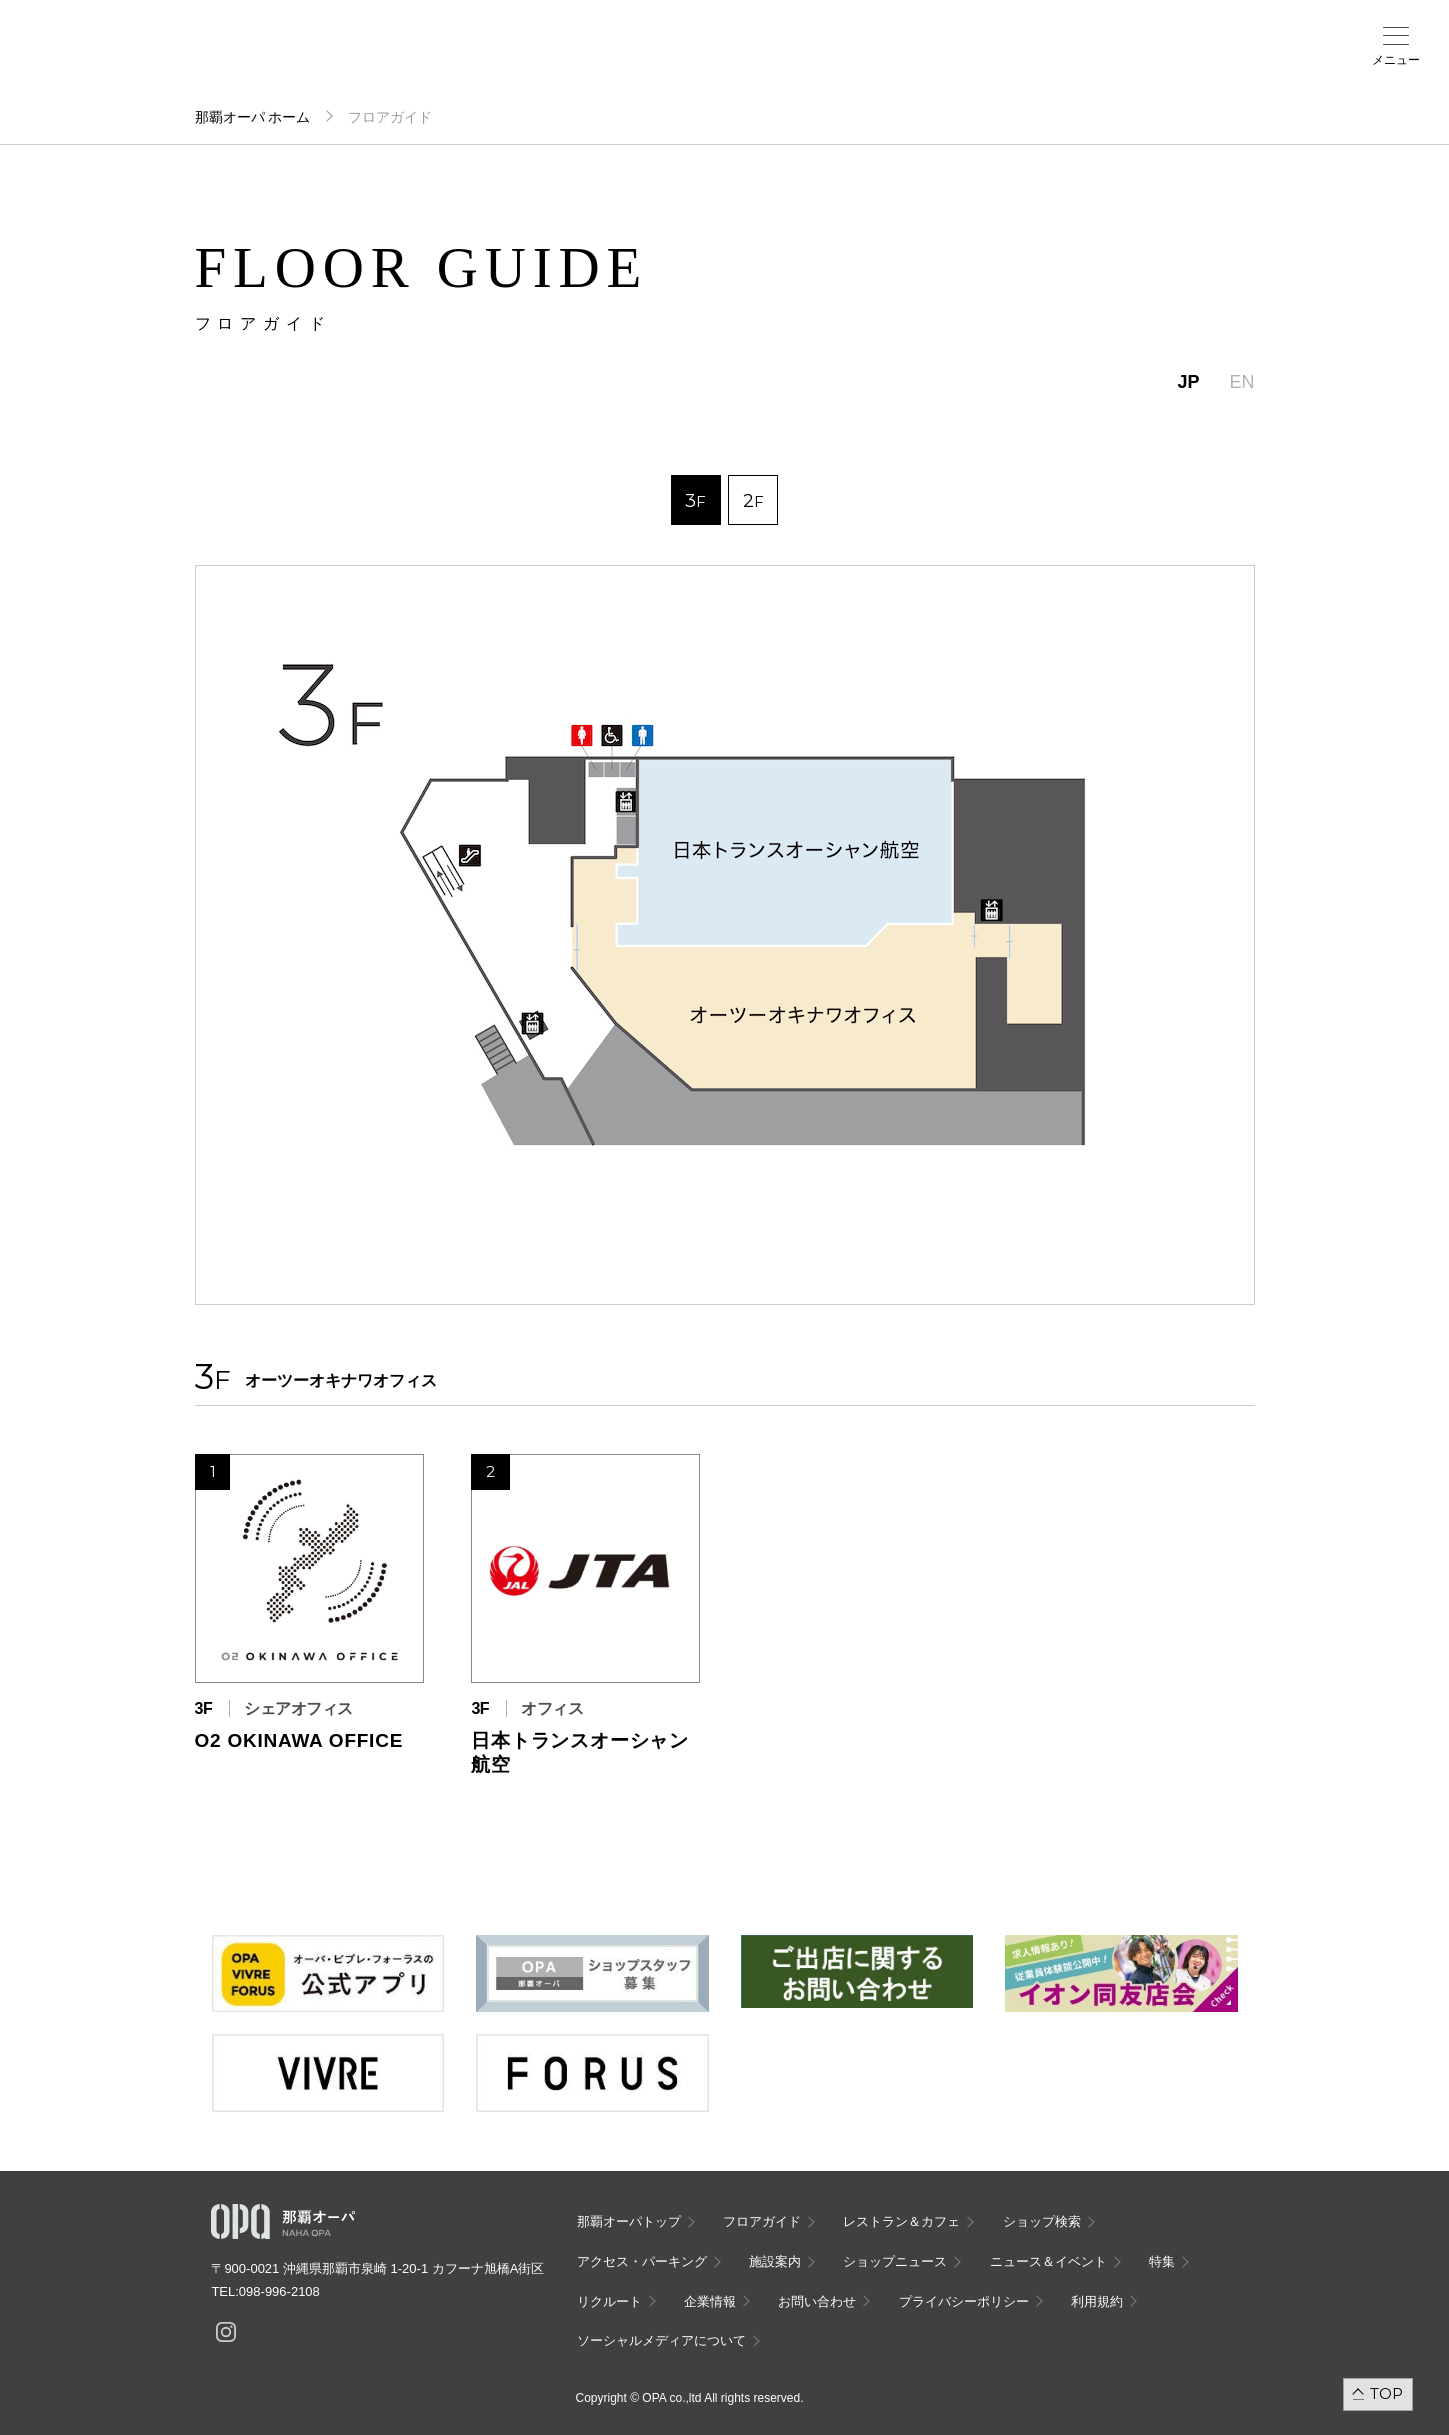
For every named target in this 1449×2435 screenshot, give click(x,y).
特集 (1162, 2261)
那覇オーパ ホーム (253, 117)
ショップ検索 (341, 61)
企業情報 (710, 2301)
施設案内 (498, 61)
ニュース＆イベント (576, 67)
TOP (1386, 2393)
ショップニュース (895, 2261)
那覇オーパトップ (629, 2221)
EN (1241, 382)
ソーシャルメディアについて (661, 2340)
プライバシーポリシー (964, 2301)
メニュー (1396, 60)
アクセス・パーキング (419, 67)
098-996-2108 (279, 2291)
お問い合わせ (817, 2301)
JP (1188, 382)
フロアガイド (262, 61)
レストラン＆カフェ (901, 2221)
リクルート (609, 2301)
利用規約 (1097, 2301)
